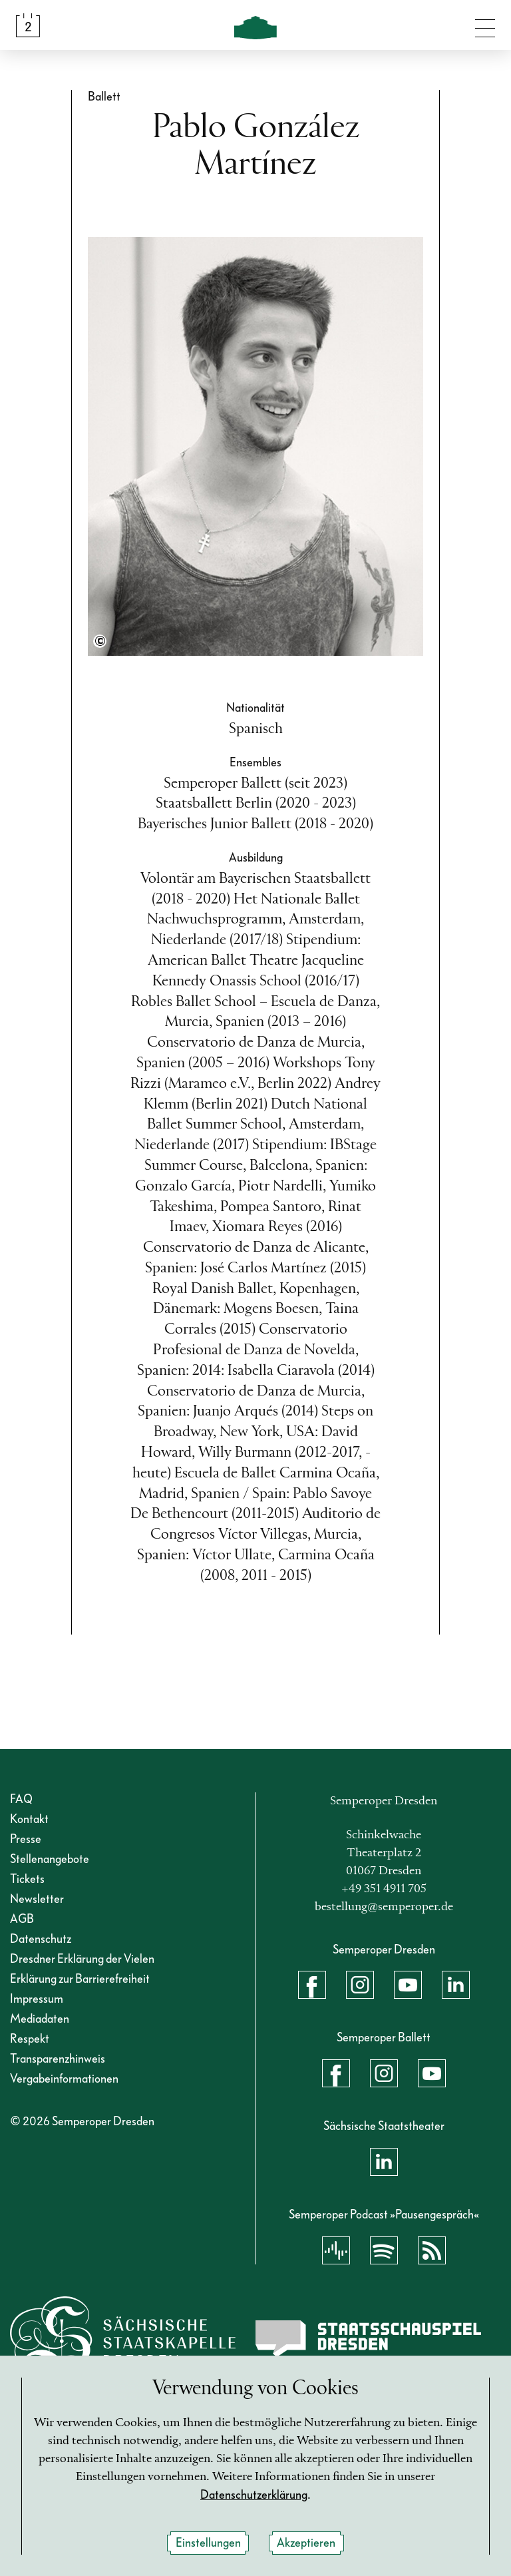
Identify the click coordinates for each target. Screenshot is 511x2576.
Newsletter (37, 1899)
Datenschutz (40, 1939)
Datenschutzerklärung (253, 2495)
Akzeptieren (306, 2543)
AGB (22, 1919)
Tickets (27, 1879)
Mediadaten (39, 2019)
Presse (25, 1839)
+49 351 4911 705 (383, 1889)
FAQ (21, 1799)
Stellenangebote (49, 1859)
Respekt (29, 2039)
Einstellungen (208, 2543)
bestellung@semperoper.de (384, 1907)
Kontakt (29, 1819)
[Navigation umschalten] (485, 25)
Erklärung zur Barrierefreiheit (80, 1979)
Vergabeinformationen (64, 2079)
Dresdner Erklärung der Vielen (82, 1959)
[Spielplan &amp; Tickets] (28, 25)
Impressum (36, 1999)
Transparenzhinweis (57, 2059)
